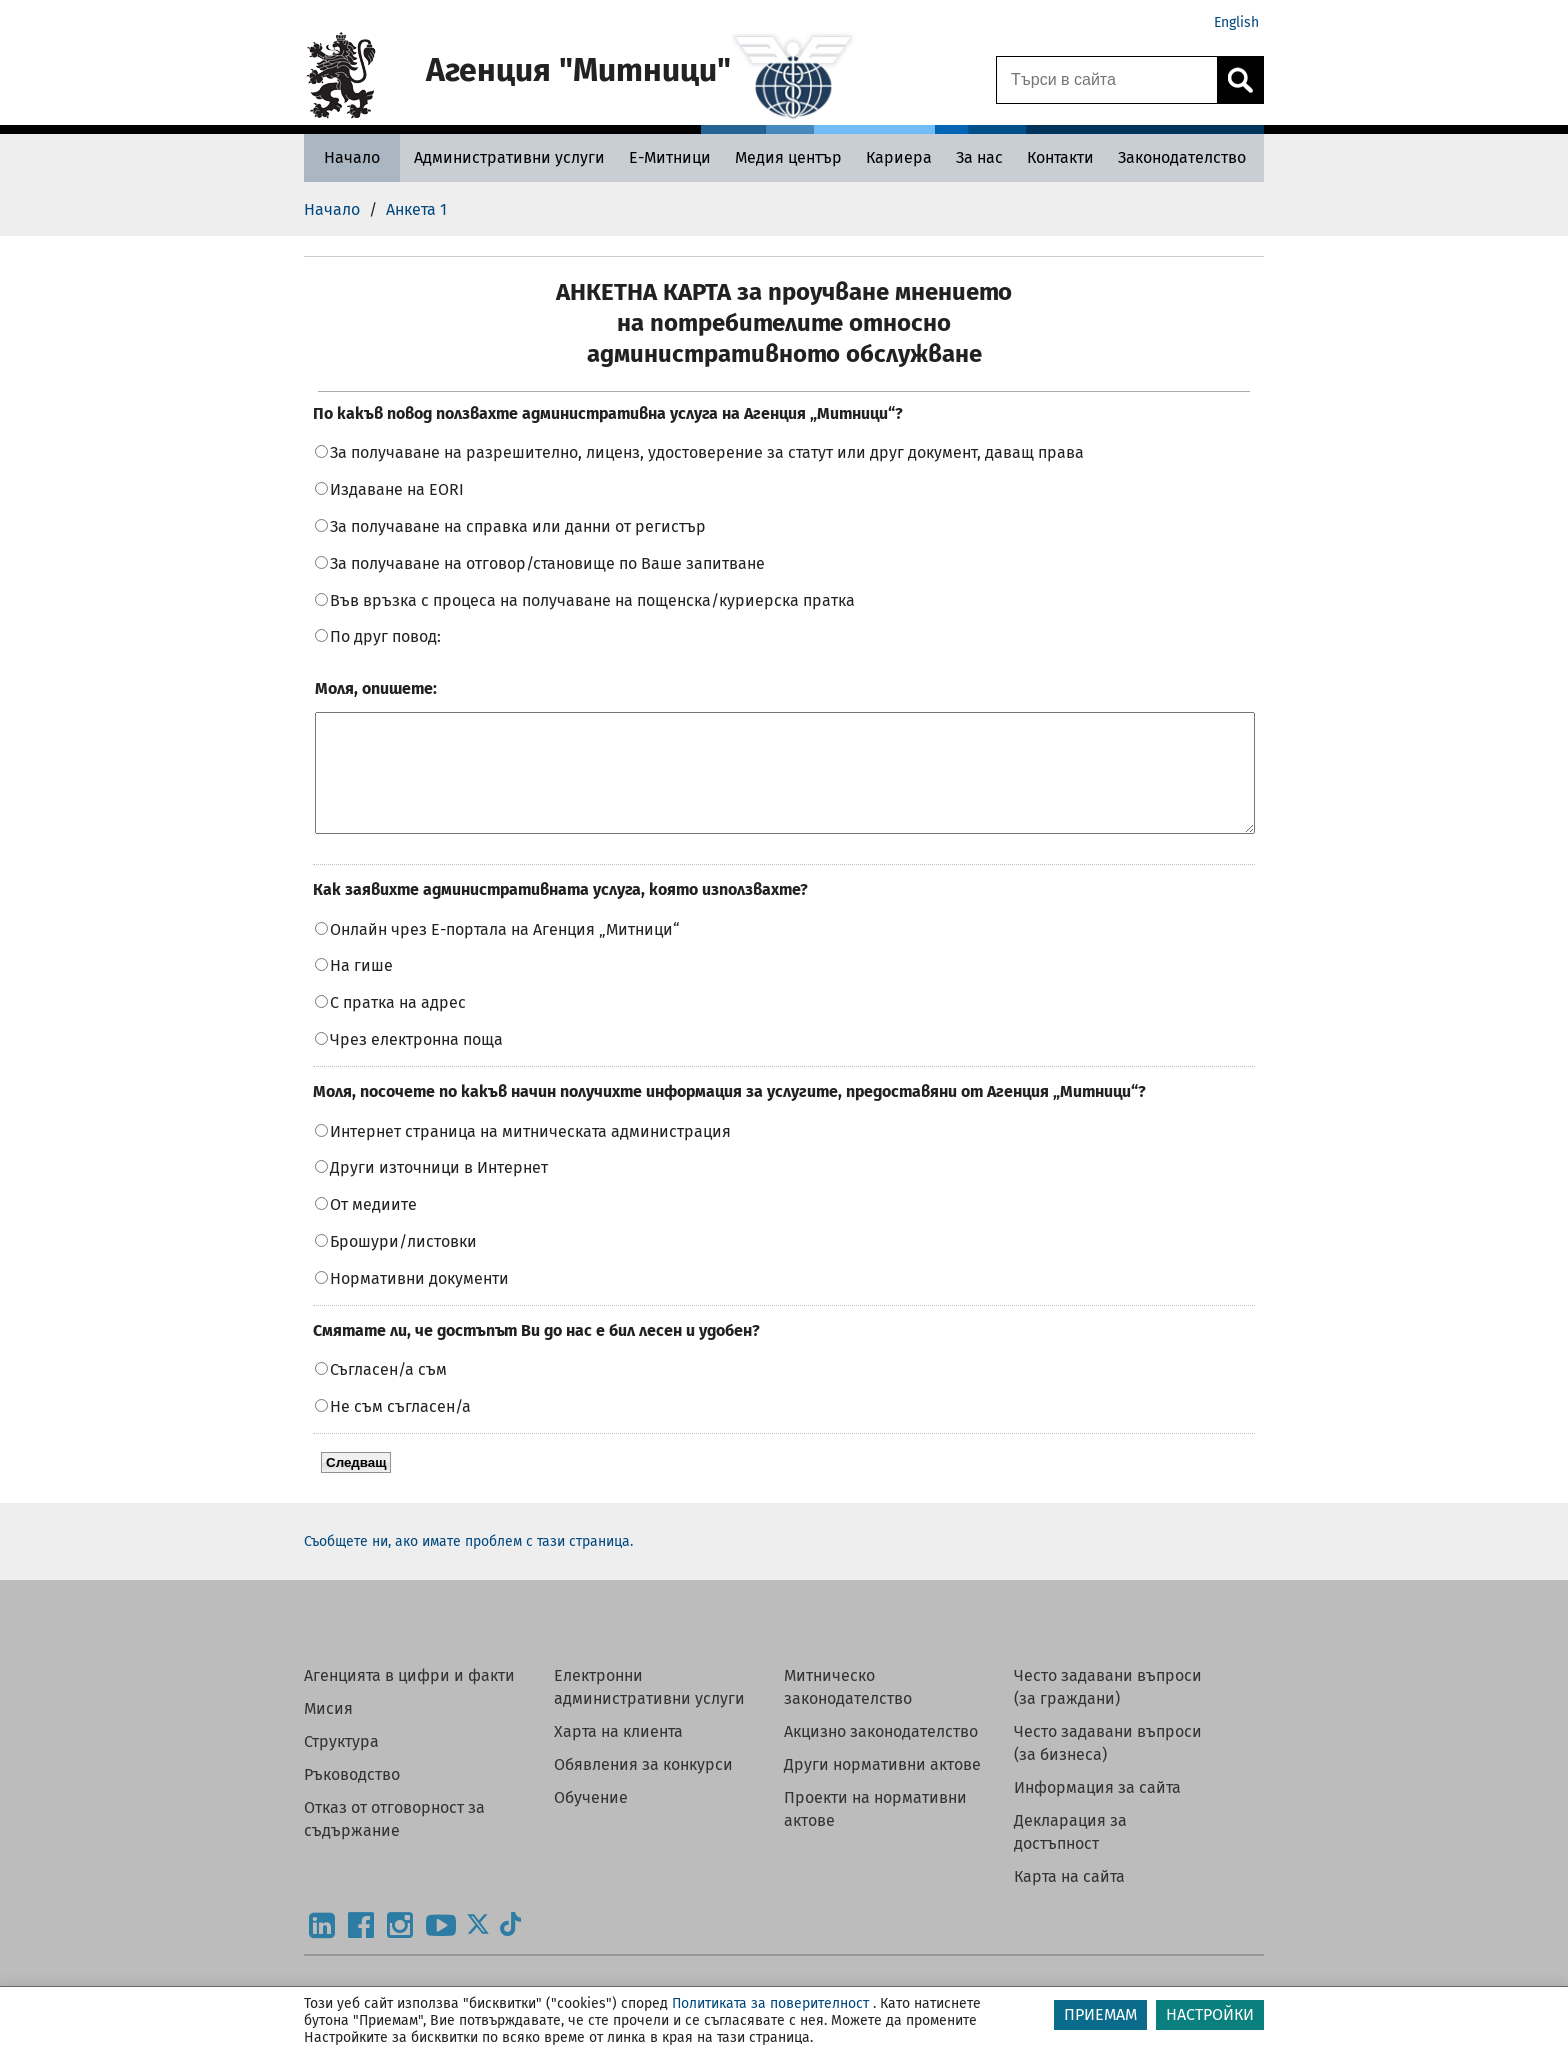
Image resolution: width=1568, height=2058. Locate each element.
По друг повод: (385, 636)
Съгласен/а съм (388, 1393)
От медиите (373, 1228)
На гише (361, 989)
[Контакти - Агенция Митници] (1060, 157)
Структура (341, 1765)
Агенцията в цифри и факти (409, 1699)
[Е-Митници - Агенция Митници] (670, 157)
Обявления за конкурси (643, 1788)
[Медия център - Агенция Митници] (788, 157)
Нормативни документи (419, 1302)
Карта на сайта (1069, 1900)
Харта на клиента (618, 1755)
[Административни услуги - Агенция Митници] (509, 157)
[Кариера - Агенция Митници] (899, 157)
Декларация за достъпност (1070, 1856)
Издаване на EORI (397, 489)
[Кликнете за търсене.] (1240, 80)
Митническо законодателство (848, 1711)
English (1236, 22)
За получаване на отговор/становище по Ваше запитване (547, 563)
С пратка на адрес (398, 1026)
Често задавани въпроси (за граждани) (1108, 1711)
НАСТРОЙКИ (1210, 2014)
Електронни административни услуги (649, 1711)
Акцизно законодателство (881, 1755)
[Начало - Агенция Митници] (352, 157)
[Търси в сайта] (1107, 80)
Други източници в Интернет (439, 1191)
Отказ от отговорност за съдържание (394, 1843)
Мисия (328, 1732)
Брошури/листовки (403, 1265)
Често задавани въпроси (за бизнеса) (1108, 1767)
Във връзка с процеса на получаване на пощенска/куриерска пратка (592, 600)
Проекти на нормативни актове (875, 1833)
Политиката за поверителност (770, 2003)
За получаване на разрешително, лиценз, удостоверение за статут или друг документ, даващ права (707, 452)
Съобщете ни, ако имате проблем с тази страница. (468, 1565)
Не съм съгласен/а (400, 1430)
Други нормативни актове (882, 1788)
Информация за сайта (1097, 1811)
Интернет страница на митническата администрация (530, 1155)
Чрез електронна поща (416, 1063)
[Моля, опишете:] (785, 785)
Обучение (591, 1821)
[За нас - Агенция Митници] (979, 157)
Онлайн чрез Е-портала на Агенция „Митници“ (505, 953)
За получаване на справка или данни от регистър (518, 526)
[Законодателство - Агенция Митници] (1182, 157)
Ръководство (352, 1798)
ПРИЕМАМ (1100, 2014)
